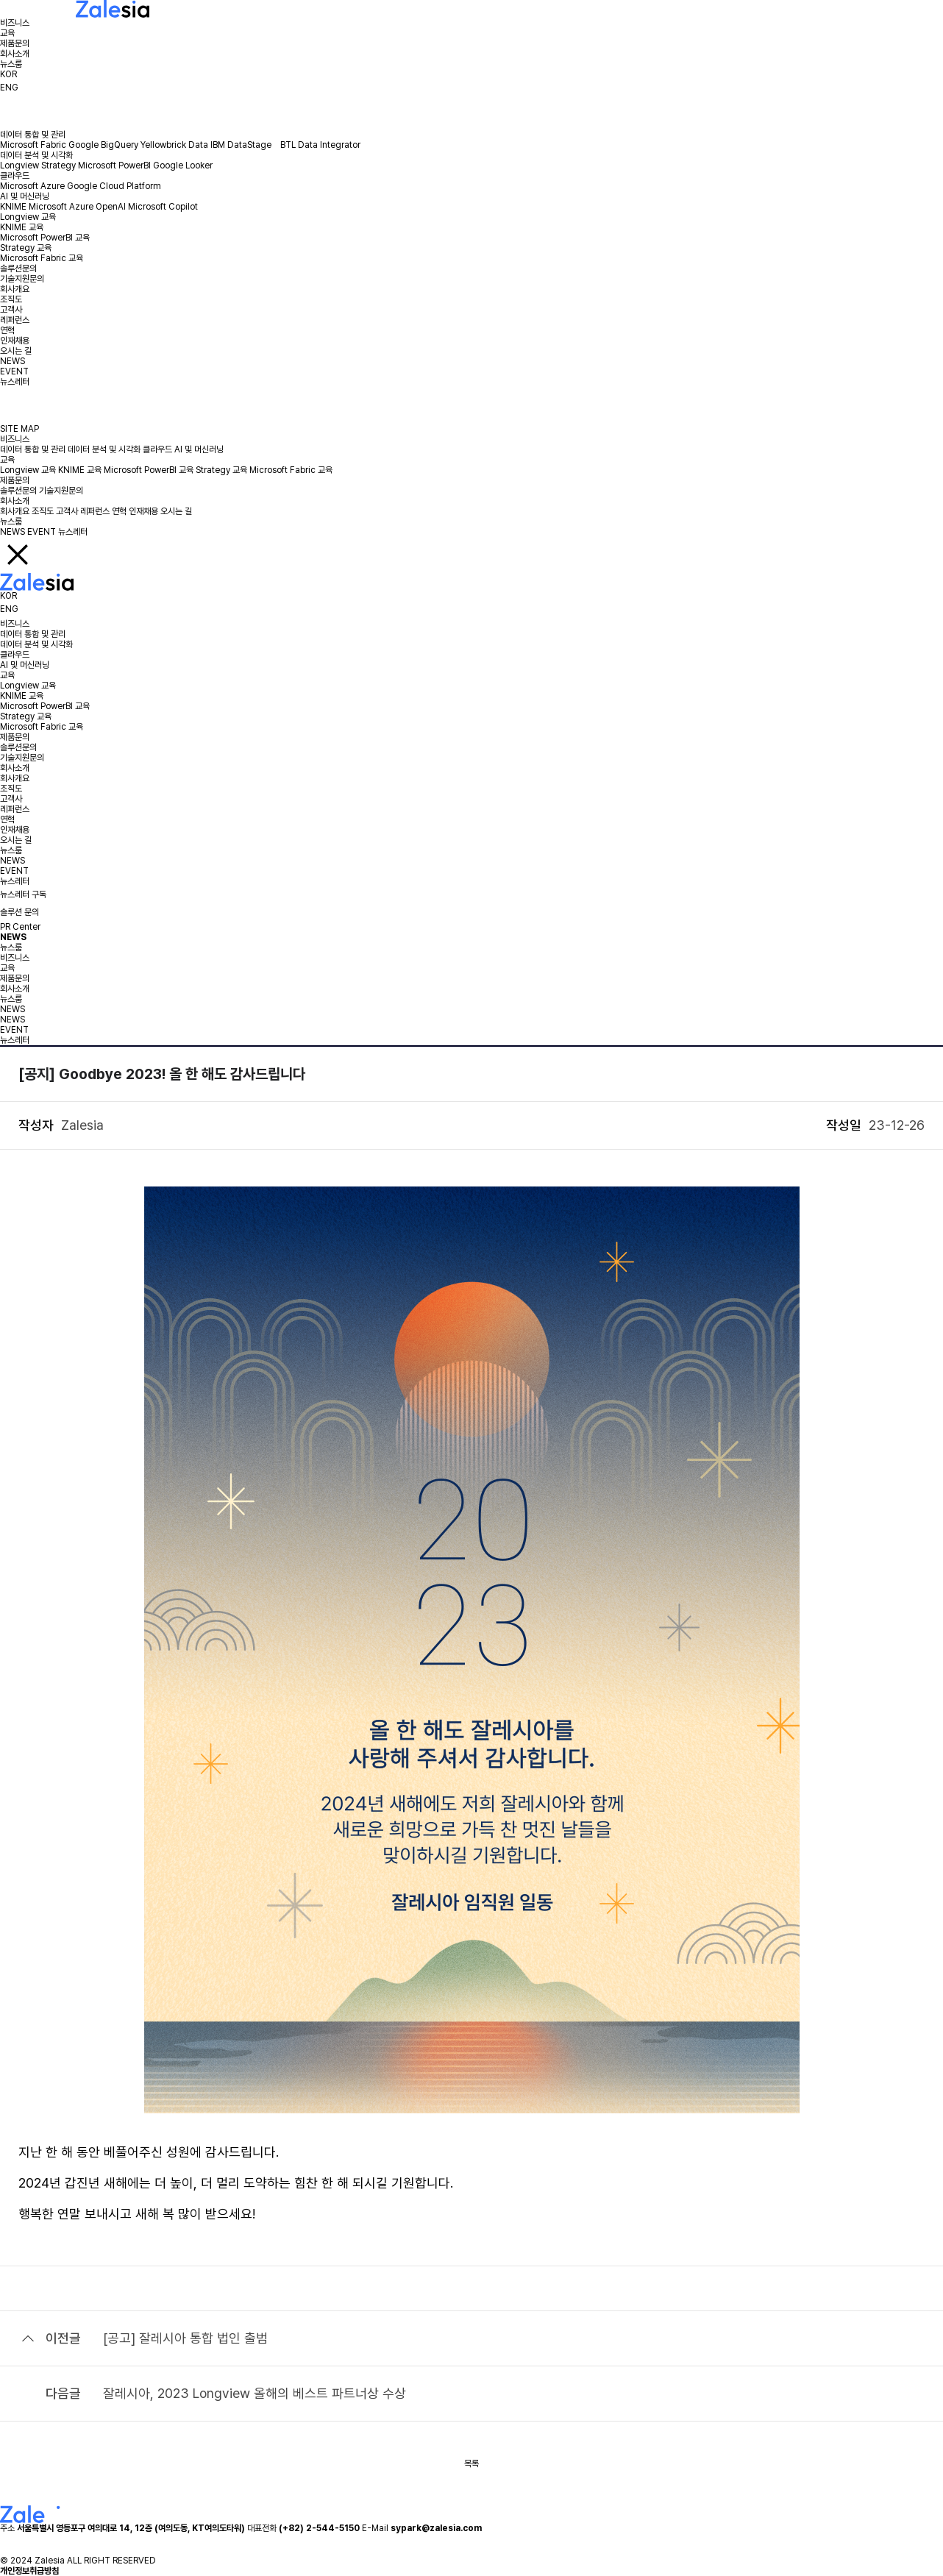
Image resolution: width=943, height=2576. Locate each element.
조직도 (11, 299)
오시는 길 (16, 351)
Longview (19, 165)
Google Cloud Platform (114, 186)
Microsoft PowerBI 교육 (45, 237)
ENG (9, 87)
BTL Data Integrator (320, 145)
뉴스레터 (14, 382)
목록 (471, 2463)
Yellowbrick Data (174, 145)
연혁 (7, 330)
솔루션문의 (18, 268)
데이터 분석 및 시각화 (36, 155)
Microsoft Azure (32, 186)
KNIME (13, 207)
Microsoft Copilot (163, 207)
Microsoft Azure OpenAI (77, 207)
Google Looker (183, 165)
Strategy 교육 (25, 248)
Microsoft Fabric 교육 (41, 258)
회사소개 (14, 54)
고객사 (11, 310)
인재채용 (14, 340)
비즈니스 (14, 23)
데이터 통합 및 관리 (32, 134)
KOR (8, 74)
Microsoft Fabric (33, 145)
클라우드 (14, 176)
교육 (7, 33)
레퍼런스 (14, 320)
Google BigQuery (103, 145)
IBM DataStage (244, 145)
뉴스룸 (11, 64)
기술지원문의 (22, 279)
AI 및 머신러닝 (24, 196)
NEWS (12, 361)
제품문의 (14, 43)
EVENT (14, 371)
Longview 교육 (28, 217)
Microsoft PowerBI (114, 165)
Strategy (58, 165)
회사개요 (14, 289)
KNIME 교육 (21, 227)
